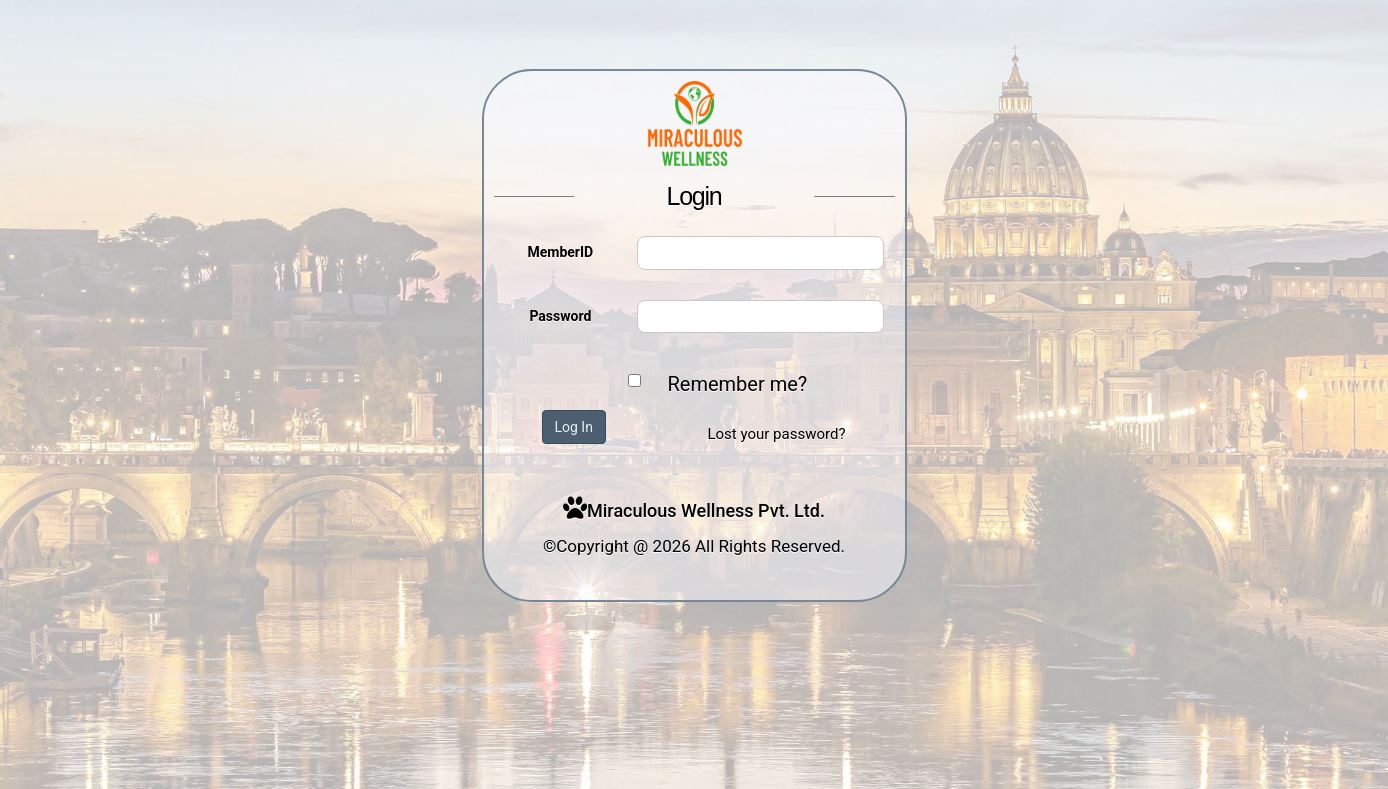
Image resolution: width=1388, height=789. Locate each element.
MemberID (560, 252)
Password (560, 316)
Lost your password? (776, 434)
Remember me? (738, 384)
